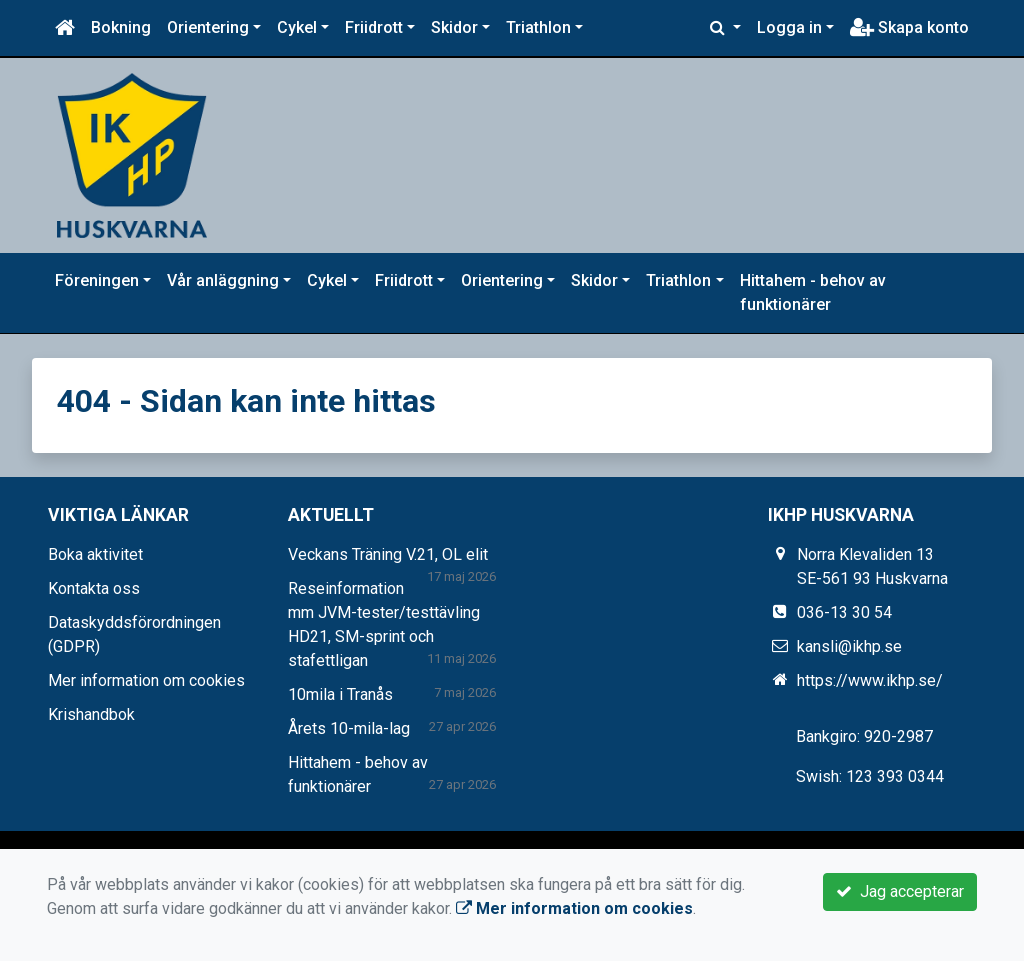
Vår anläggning (223, 280)
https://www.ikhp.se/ (870, 680)
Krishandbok (91, 714)
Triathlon (538, 27)
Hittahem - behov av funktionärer (813, 292)
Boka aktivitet (95, 554)
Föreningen (97, 280)
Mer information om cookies (146, 680)
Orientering (208, 27)
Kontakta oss (94, 588)
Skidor (454, 27)
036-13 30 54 (844, 612)
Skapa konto (909, 27)
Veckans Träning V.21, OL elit (388, 554)
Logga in (789, 27)
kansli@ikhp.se (849, 646)
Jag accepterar (900, 891)
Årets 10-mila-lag (349, 728)
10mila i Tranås (340, 694)
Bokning (121, 27)
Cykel (297, 27)
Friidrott (374, 27)
